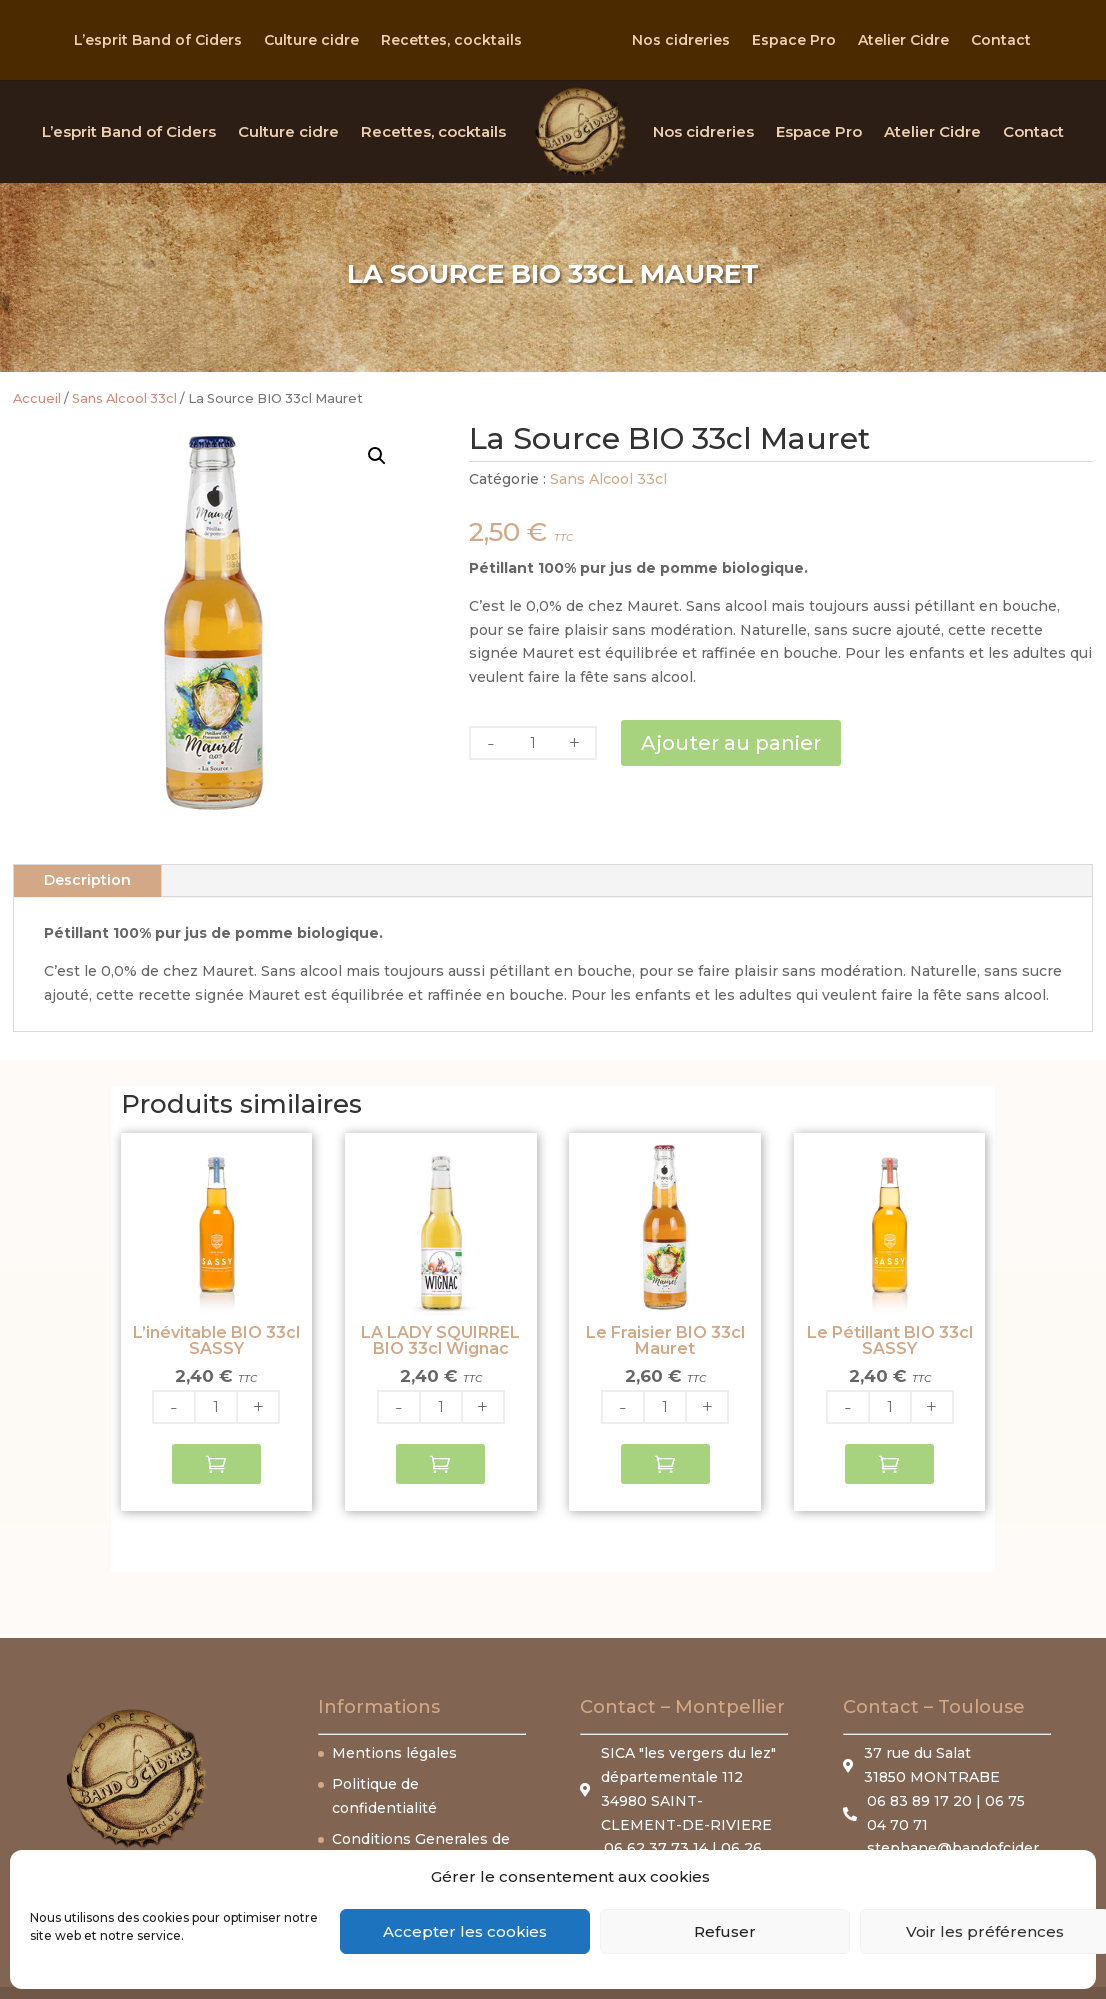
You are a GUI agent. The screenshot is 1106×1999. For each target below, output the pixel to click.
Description (87, 880)
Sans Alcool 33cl (124, 398)
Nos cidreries (681, 41)
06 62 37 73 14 (656, 1848)
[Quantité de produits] (533, 743)
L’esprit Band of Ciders (158, 41)
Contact (1001, 41)
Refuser (725, 1931)
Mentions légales (394, 1753)
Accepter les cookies (465, 1931)
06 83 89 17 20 (921, 1801)
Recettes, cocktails (451, 41)
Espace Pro (794, 41)
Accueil (37, 398)
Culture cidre (311, 41)
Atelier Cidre (903, 41)
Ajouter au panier (731, 743)
